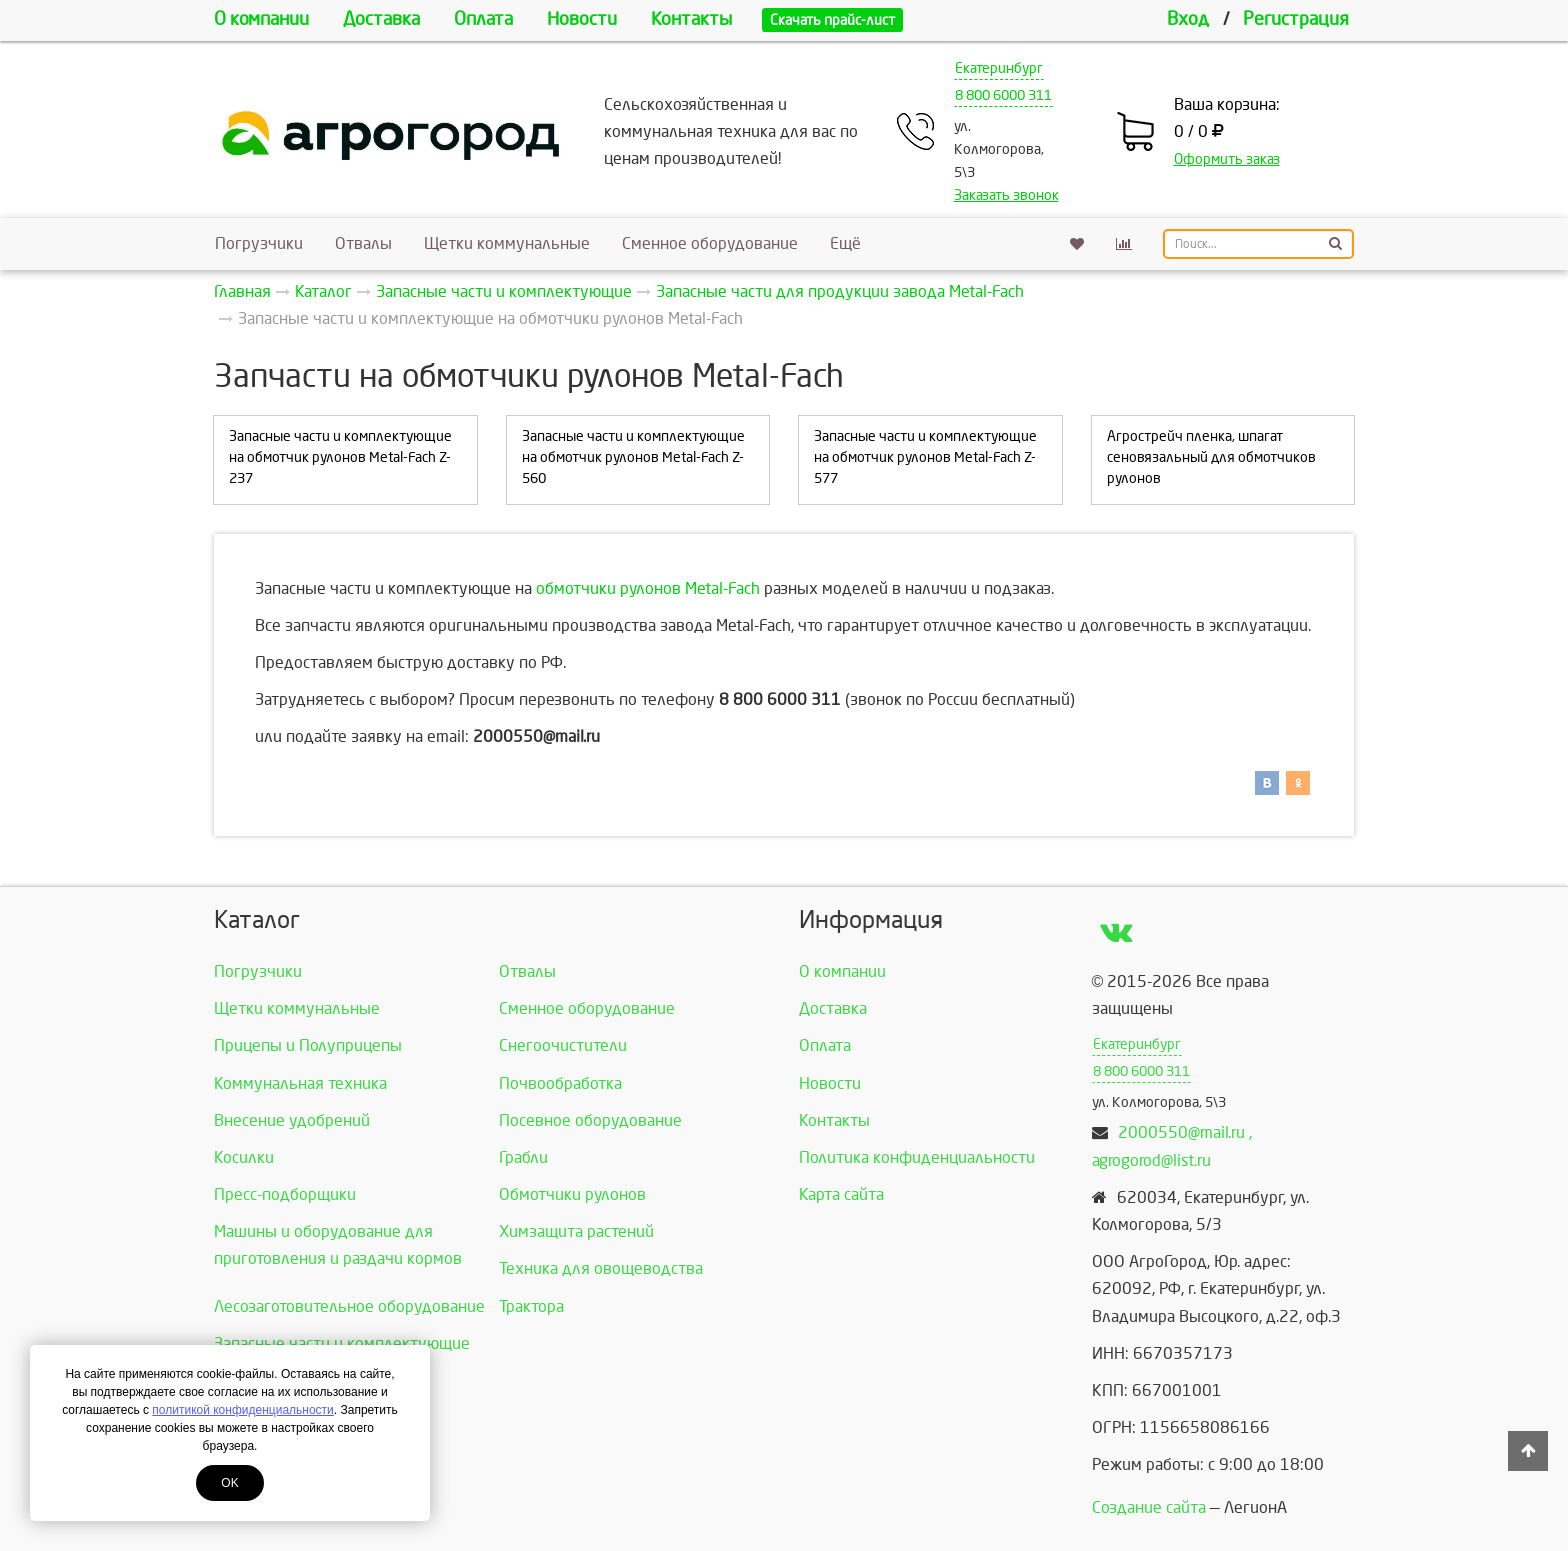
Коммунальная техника (300, 1083)
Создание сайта (1149, 1507)
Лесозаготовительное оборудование (349, 1306)
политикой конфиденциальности (242, 1410)
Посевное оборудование (590, 1120)
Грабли (523, 1157)
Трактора (531, 1306)
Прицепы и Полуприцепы (308, 1045)
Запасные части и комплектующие (342, 1343)
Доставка (381, 19)
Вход (1188, 19)
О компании (261, 19)
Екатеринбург (999, 68)
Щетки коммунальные (507, 243)
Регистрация (1296, 19)
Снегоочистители (563, 1045)
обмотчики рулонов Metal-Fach (648, 588)
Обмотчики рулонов (572, 1194)
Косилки (244, 1157)
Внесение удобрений (292, 1120)
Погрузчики (259, 243)
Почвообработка (560, 1083)
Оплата (483, 19)
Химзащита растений (576, 1231)
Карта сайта (841, 1194)
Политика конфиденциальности (917, 1157)
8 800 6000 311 (1003, 95)
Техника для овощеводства (601, 1268)
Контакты (691, 19)
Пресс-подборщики (285, 1194)
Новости (582, 19)
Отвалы (363, 243)
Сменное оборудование (710, 243)
